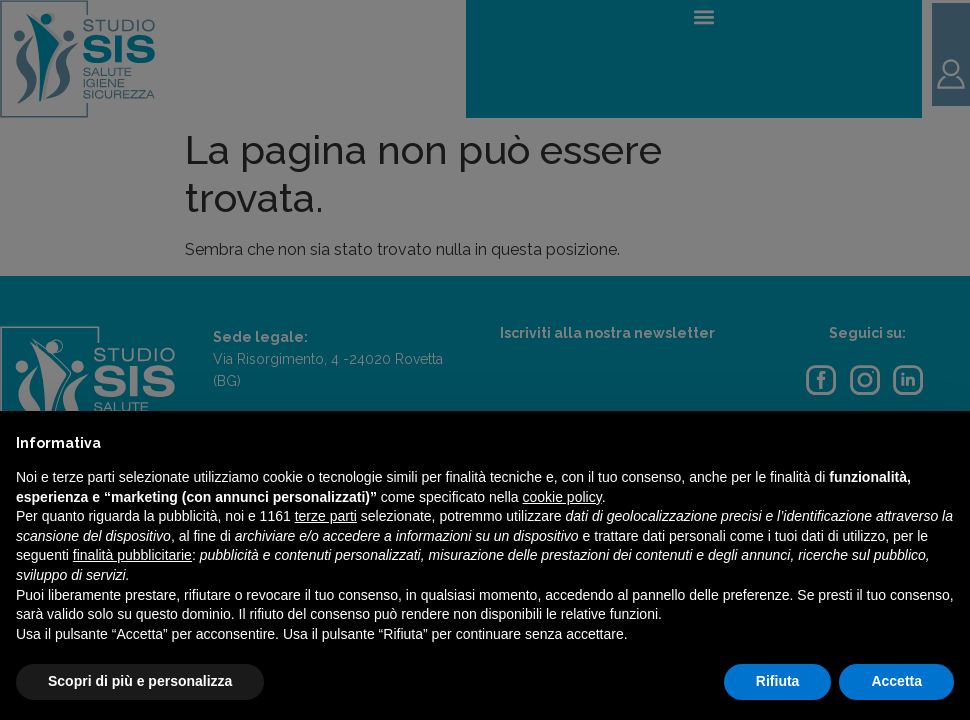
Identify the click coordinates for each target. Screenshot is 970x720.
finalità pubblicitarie (132, 555)
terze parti (326, 516)
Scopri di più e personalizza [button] (140, 681)
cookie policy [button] (562, 497)
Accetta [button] (896, 681)
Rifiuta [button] (778, 681)
